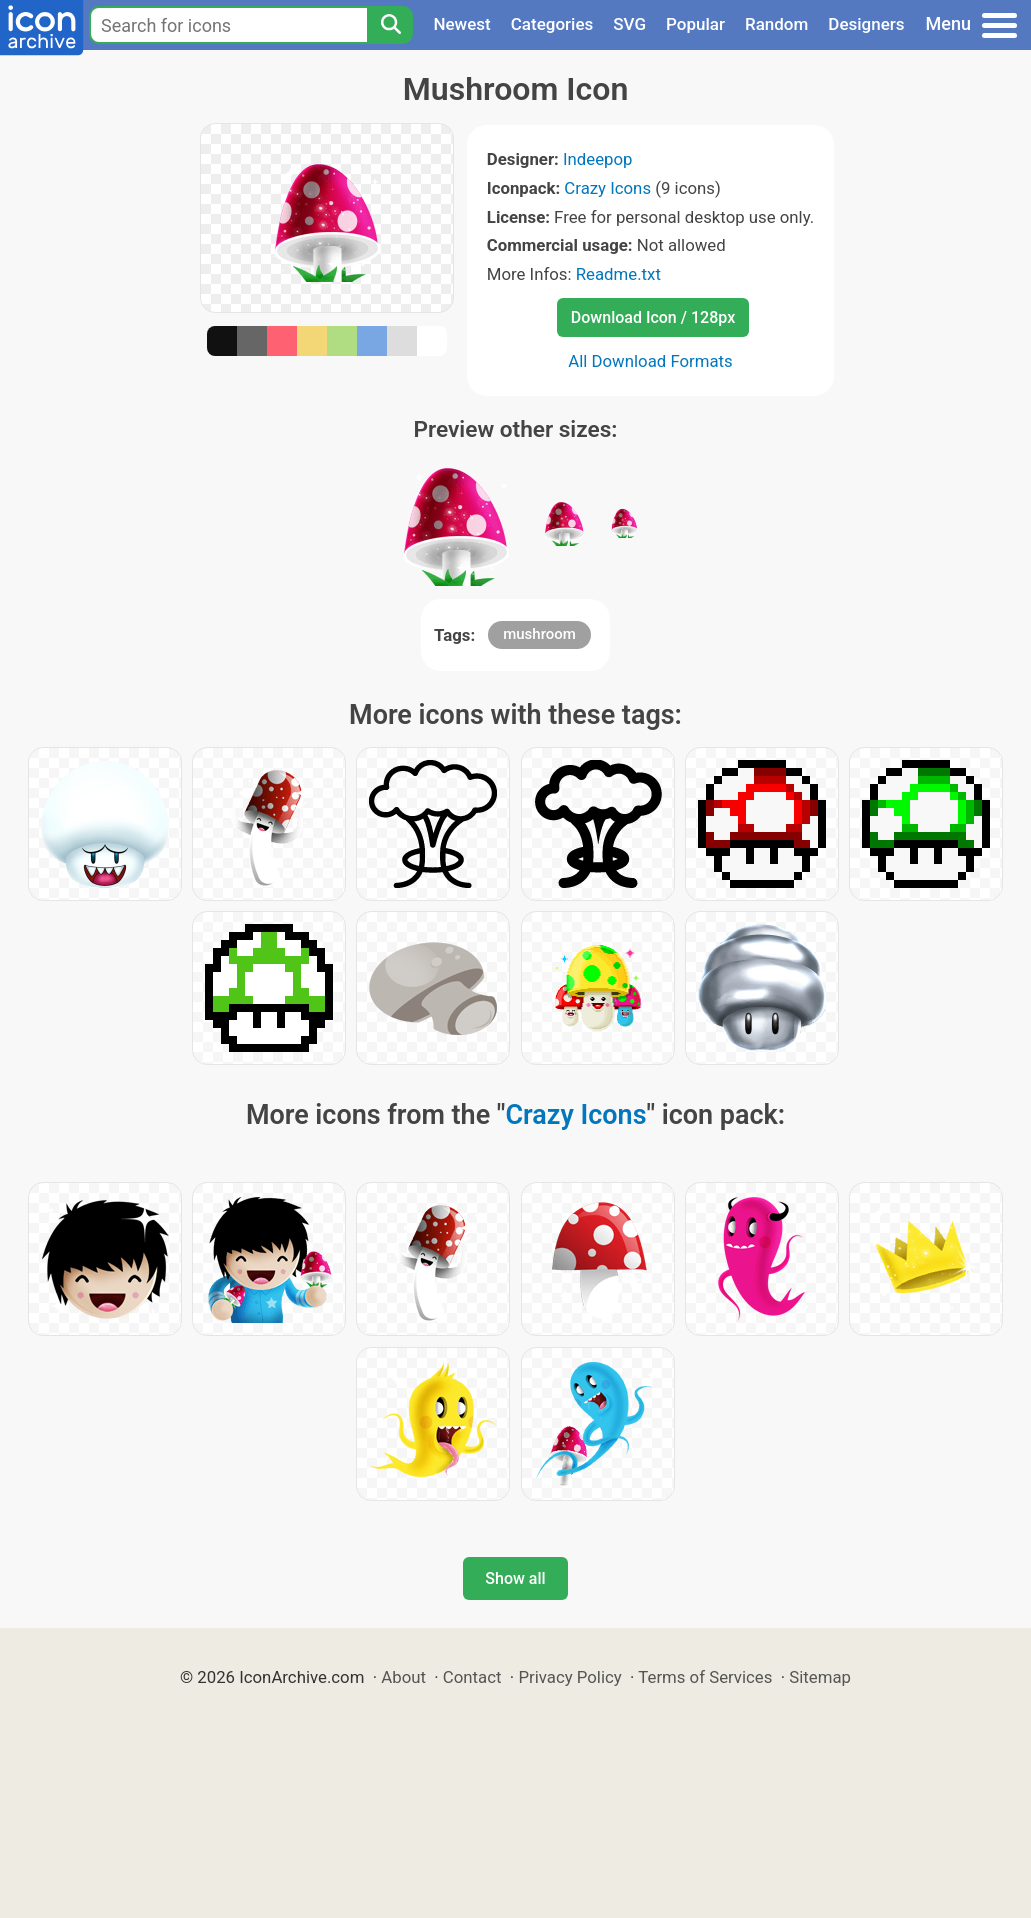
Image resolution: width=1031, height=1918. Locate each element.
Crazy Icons (607, 188)
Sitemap (820, 1677)
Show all (515, 1578)
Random (776, 24)
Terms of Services (705, 1677)
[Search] (390, 25)
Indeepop (598, 159)
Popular (695, 24)
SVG (629, 24)
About (403, 1677)
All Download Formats (650, 361)
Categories (552, 24)
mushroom (539, 634)
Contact (472, 1677)
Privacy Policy (569, 1677)
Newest (461, 24)
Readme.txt (618, 274)
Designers (866, 24)
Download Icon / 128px (653, 317)
